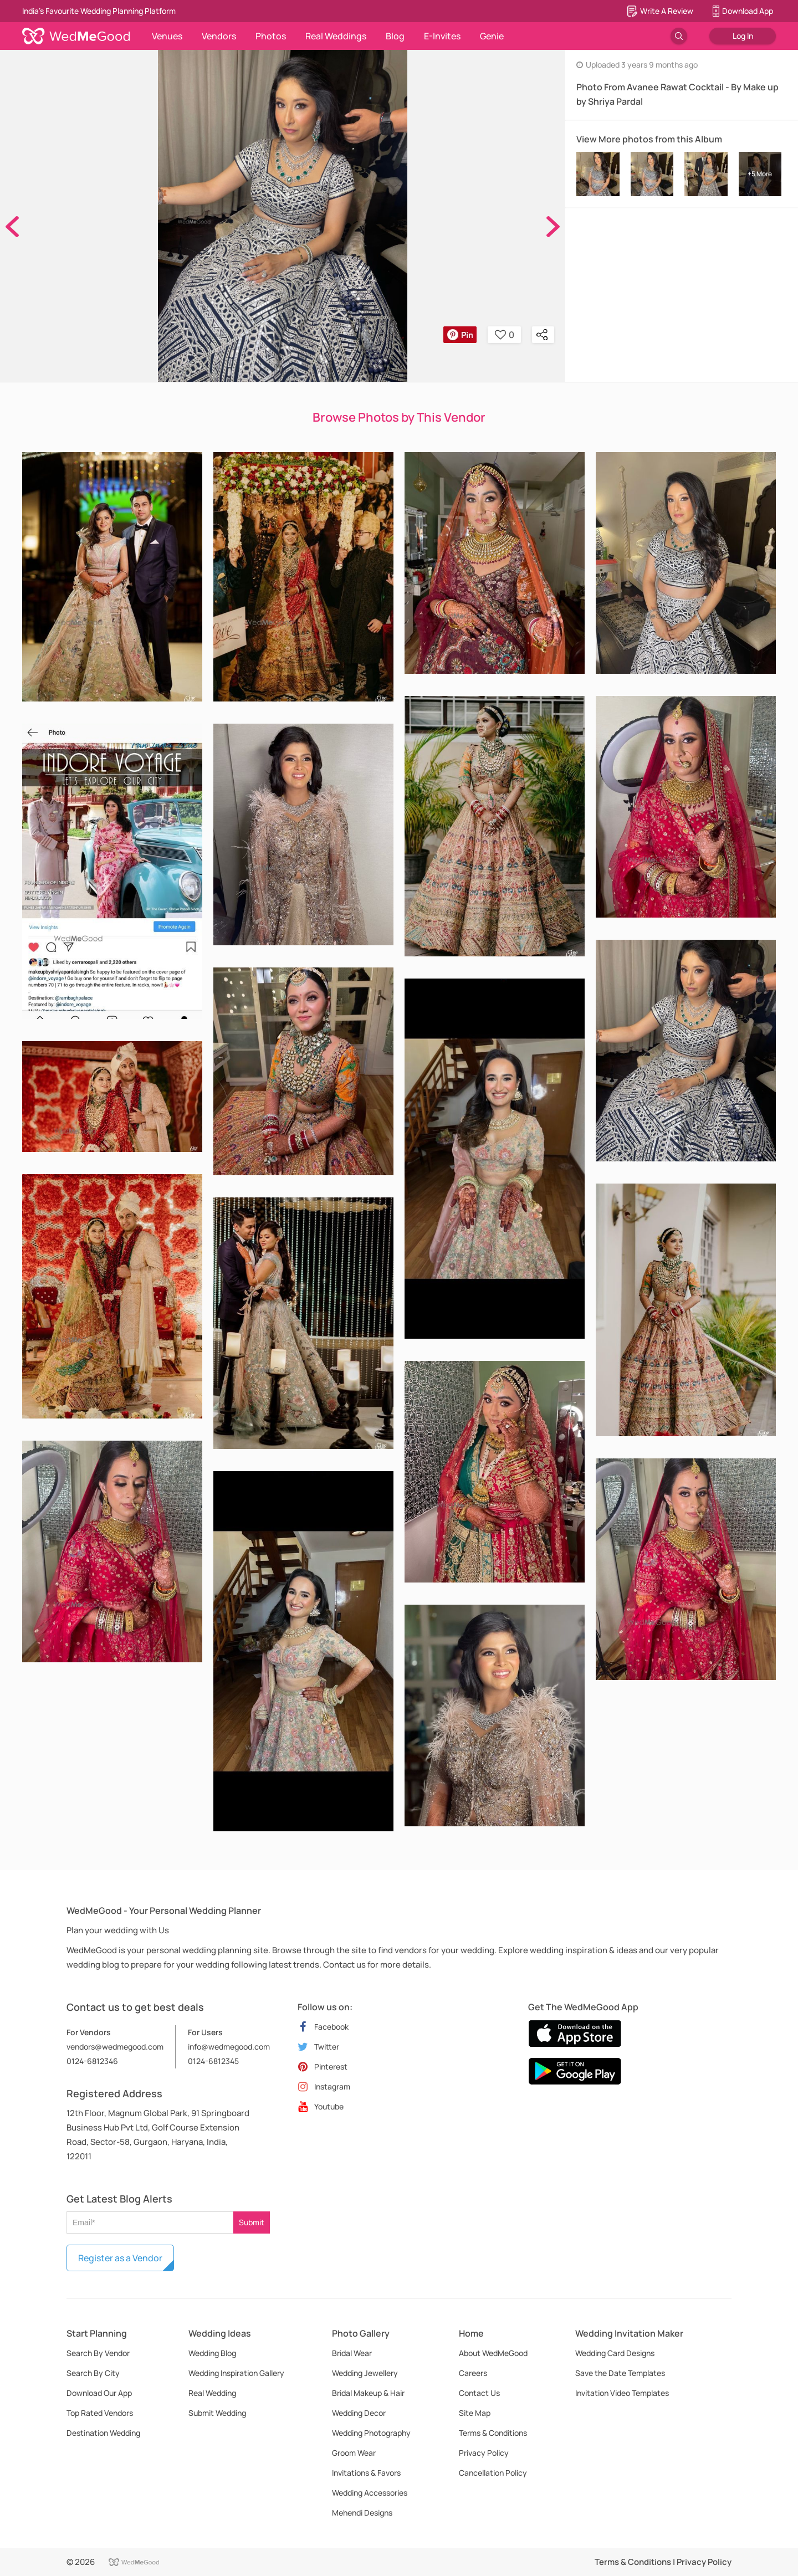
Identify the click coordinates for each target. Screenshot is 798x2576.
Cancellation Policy (493, 2472)
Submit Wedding (217, 2413)
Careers (473, 2373)
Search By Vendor (98, 2353)
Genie (492, 36)
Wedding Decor (359, 2413)
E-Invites (442, 36)
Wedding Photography (371, 2433)
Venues (167, 36)
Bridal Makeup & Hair (368, 2393)
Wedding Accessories (369, 2492)
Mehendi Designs (362, 2512)
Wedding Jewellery (365, 2373)
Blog (395, 36)
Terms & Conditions (493, 2433)
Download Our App (99, 2393)
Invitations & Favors (366, 2472)
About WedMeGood (493, 2353)
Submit (251, 2222)
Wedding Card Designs (614, 2353)
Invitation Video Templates (622, 2393)
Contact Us (479, 2393)
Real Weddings (335, 36)
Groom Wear (354, 2452)
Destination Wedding (103, 2433)
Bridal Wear (352, 2353)
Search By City (93, 2373)
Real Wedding (212, 2393)
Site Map (474, 2413)
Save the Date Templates (620, 2373)
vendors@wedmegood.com (114, 2046)
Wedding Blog (212, 2353)
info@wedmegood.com (229, 2046)
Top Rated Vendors (99, 2413)
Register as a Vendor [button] (120, 2258)
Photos (270, 36)
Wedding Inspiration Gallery (236, 2373)
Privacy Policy (484, 2452)
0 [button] (504, 335)
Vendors (219, 36)
